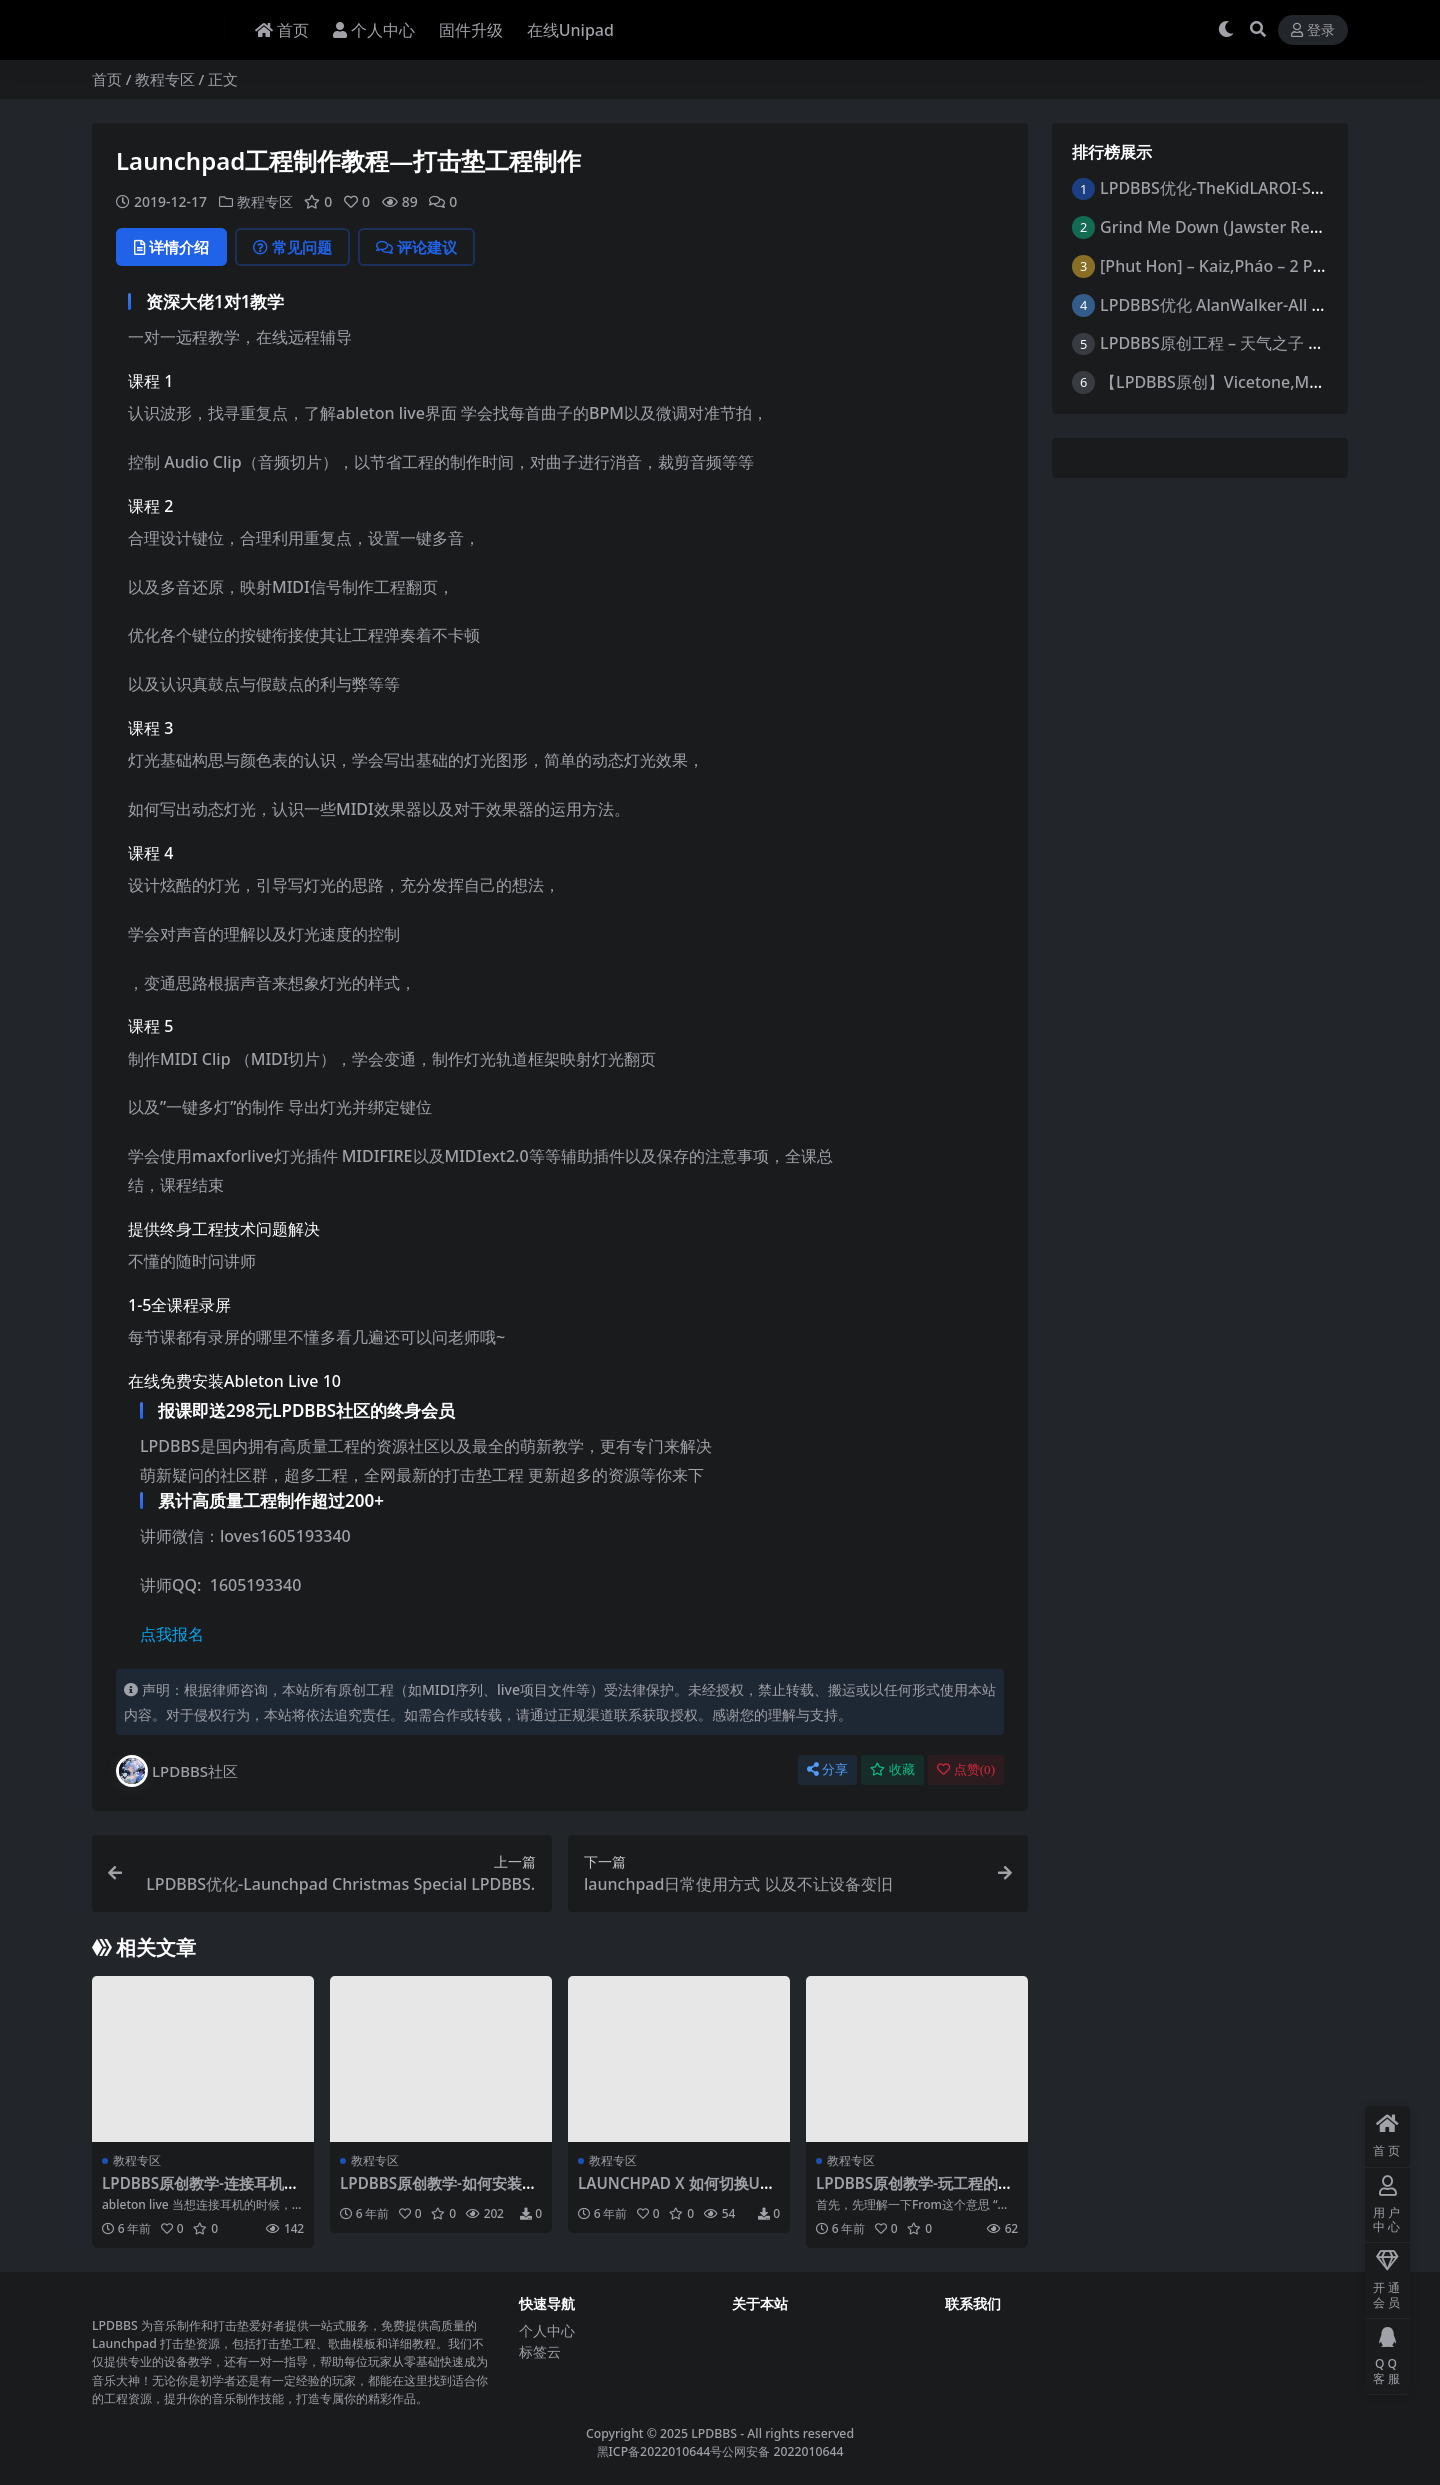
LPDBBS (714, 2433)
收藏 (892, 1769)
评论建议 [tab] (416, 247)
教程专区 (165, 79)
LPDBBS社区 (177, 1771)
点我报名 (172, 1634)
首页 (107, 79)
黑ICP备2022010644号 (660, 2451)
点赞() (966, 1769)
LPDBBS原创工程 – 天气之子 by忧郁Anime (1253, 343)
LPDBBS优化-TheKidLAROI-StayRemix (1241, 188)
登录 (1313, 30)
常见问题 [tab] (292, 247)
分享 (827, 1769)
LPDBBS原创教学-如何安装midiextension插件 (440, 2192)
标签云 (540, 2351)
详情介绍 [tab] (171, 247)
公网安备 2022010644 (782, 2451)
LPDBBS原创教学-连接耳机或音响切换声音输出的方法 (200, 2192)
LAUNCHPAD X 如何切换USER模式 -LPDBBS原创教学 (677, 2192)
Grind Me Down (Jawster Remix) (1221, 227)
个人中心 (547, 2330)
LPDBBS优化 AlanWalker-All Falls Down (1247, 305)
